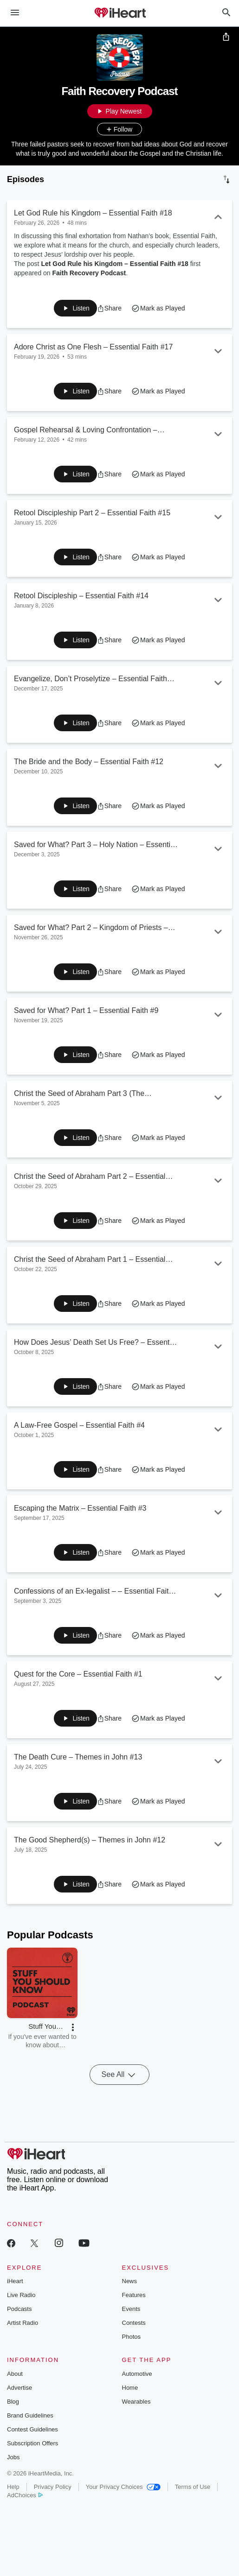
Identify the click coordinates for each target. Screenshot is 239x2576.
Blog (13, 2401)
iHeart (15, 2281)
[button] (109, 308)
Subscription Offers (32, 2443)
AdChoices (25, 2495)
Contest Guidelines (32, 2429)
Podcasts (19, 2308)
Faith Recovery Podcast (89, 273)
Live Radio (21, 2294)
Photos (131, 2336)
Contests (134, 2322)
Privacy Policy (52, 2486)
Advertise (19, 2387)
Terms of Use (193, 2486)
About (15, 2373)
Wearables (136, 2401)
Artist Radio (22, 2322)
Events (131, 2308)
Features (134, 2294)
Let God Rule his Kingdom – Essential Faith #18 (114, 263)
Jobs (13, 2457)
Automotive (137, 2373)
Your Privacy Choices (123, 2486)
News (129, 2281)
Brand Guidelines (30, 2415)
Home (130, 2387)
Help (13, 2486)
